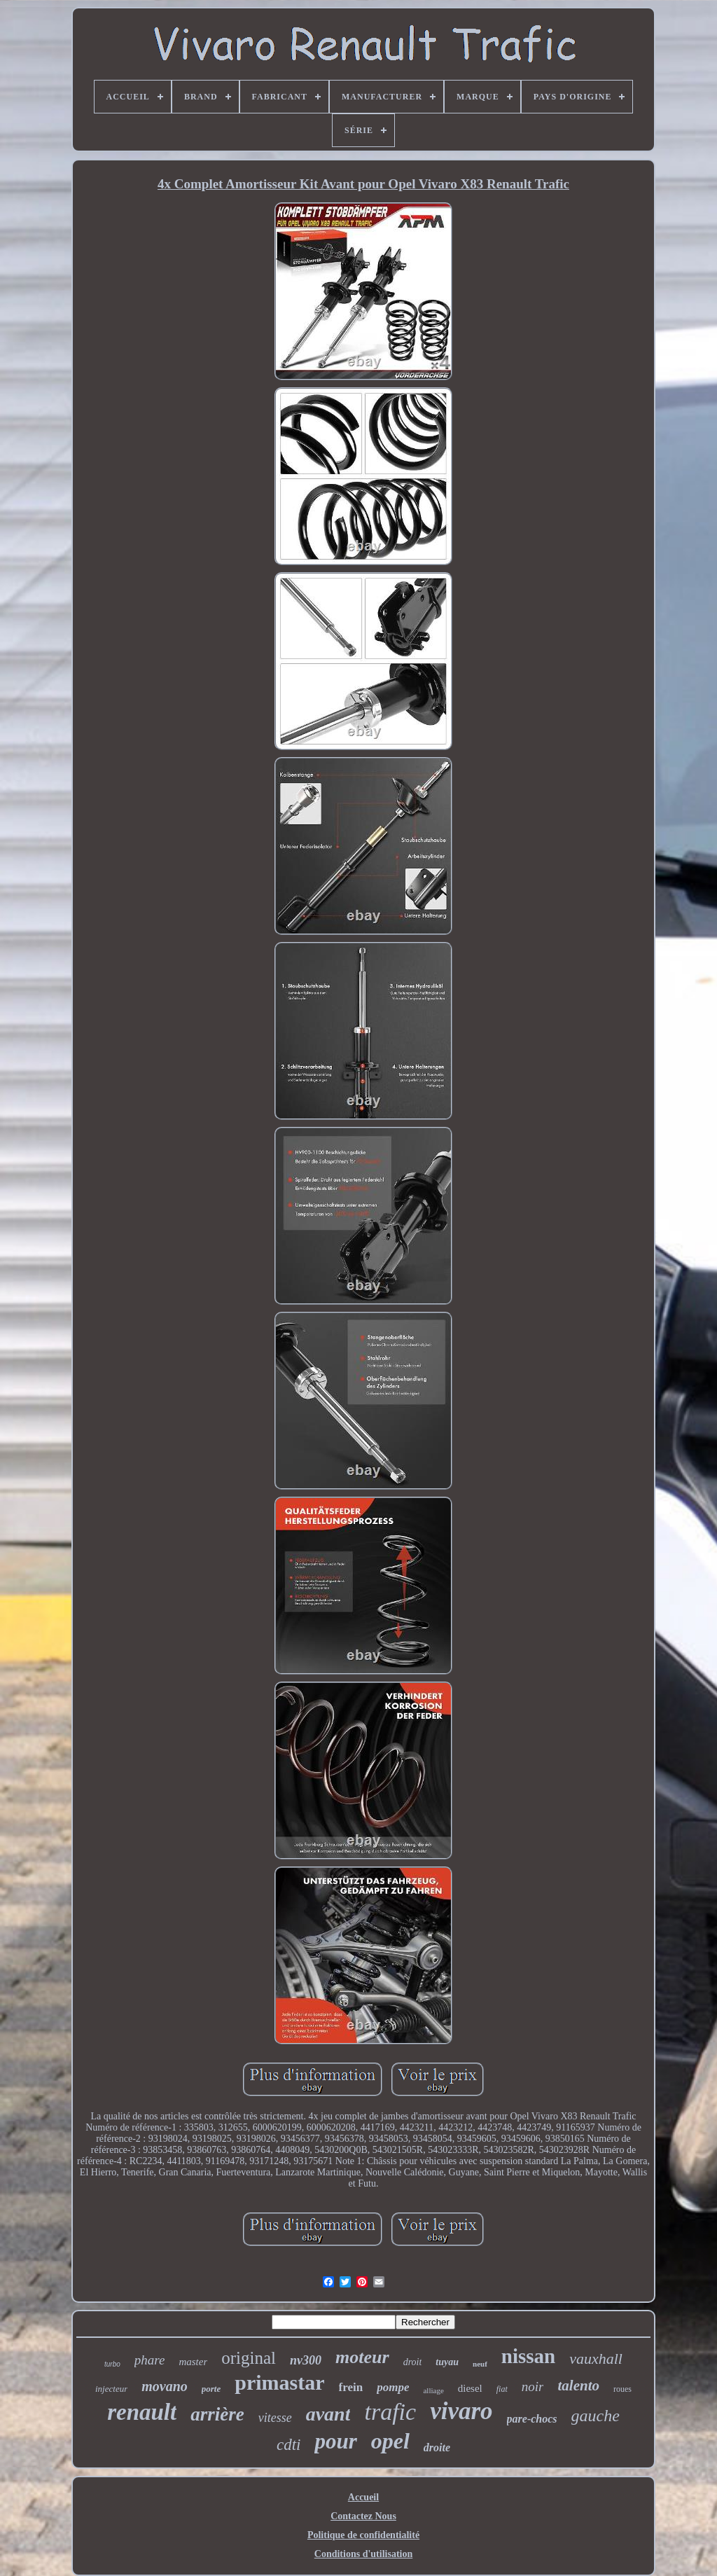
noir (533, 2386)
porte (211, 2388)
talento (578, 2385)
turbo (112, 2364)
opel (390, 2440)
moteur (362, 2357)
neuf (480, 2364)
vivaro (461, 2411)
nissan (528, 2356)
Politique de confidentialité (363, 2535)
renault (141, 2412)
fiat (502, 2389)
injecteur (111, 2388)
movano (164, 2386)
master (193, 2361)
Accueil (363, 2497)
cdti (289, 2444)
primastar (279, 2382)
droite (437, 2447)
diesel (470, 2388)
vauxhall (595, 2358)
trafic (390, 2412)
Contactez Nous (363, 2516)
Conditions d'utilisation (363, 2554)
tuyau (447, 2362)
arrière (217, 2414)
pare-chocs (532, 2419)
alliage (433, 2390)
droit (412, 2362)
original (248, 2357)
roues (622, 2389)
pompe (393, 2387)
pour (335, 2441)
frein (351, 2387)
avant (328, 2414)
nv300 (305, 2360)
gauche (595, 2416)
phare (149, 2360)
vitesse (275, 2418)
